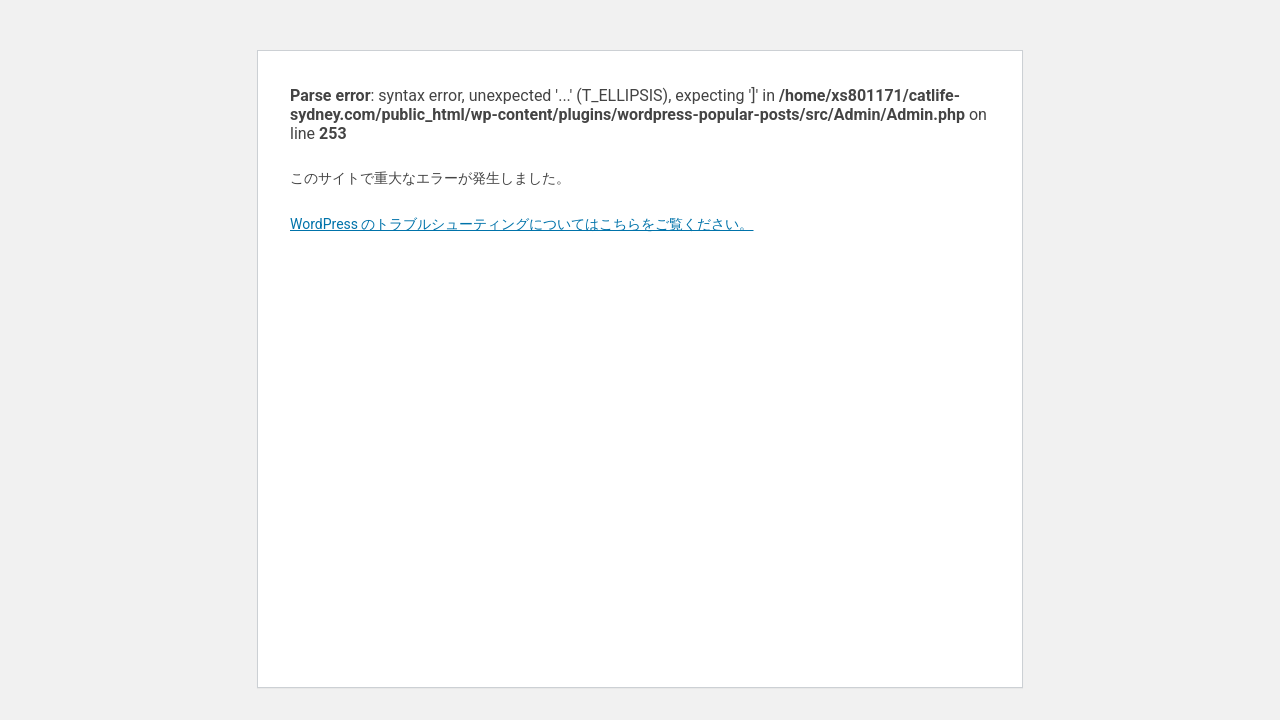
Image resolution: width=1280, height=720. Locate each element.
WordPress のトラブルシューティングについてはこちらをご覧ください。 (522, 224)
